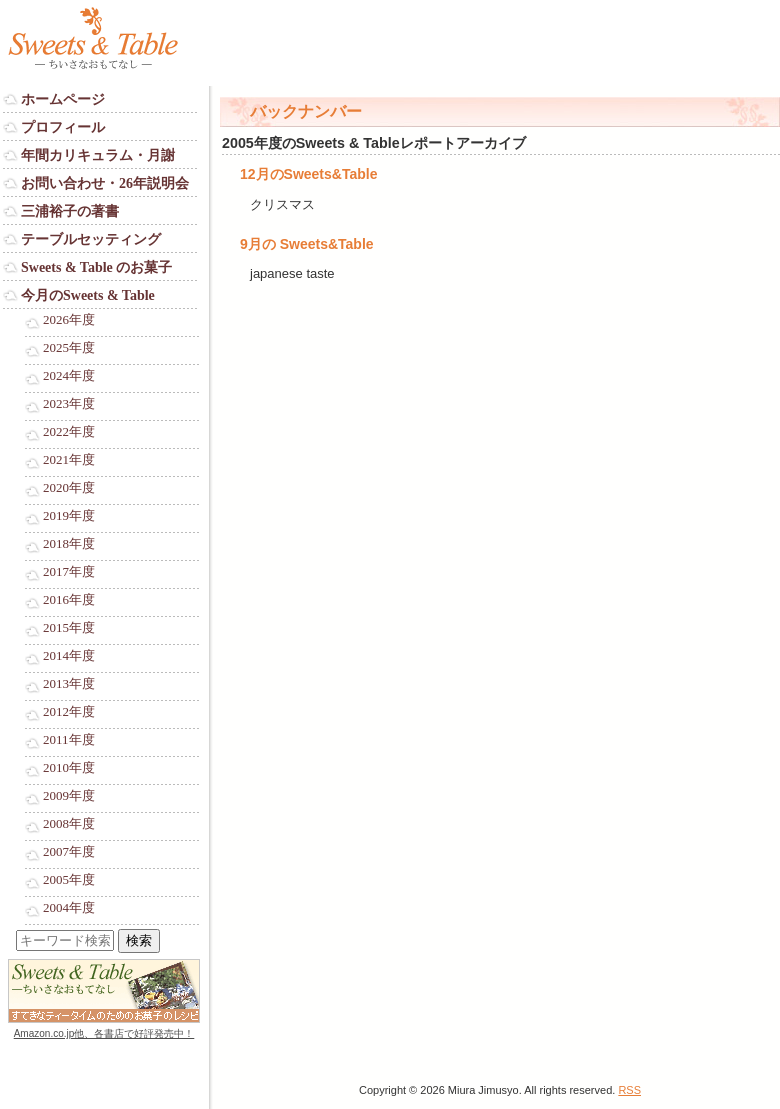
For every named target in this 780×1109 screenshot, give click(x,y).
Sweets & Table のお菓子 (96, 267)
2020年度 (69, 488)
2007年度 (69, 852)
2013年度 (69, 684)
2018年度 (69, 544)
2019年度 (69, 516)
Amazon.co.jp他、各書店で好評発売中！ (104, 1033)
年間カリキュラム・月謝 (98, 155)
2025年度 (69, 348)
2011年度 (69, 740)
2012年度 (69, 712)
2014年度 (69, 656)
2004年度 (69, 908)
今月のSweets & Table (88, 295)
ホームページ (63, 99)
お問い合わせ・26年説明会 (105, 183)
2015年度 (69, 628)
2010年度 (69, 768)
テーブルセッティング (91, 239)
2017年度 (69, 572)
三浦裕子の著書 (70, 211)
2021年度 (69, 460)
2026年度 (69, 320)
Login (19, 1052)
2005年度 (69, 880)
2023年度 (69, 404)
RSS (629, 1090)
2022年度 (69, 432)
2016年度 (69, 600)
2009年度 (69, 796)
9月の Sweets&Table (307, 244)
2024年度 (69, 376)
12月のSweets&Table (308, 174)
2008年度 (69, 824)
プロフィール (63, 127)
